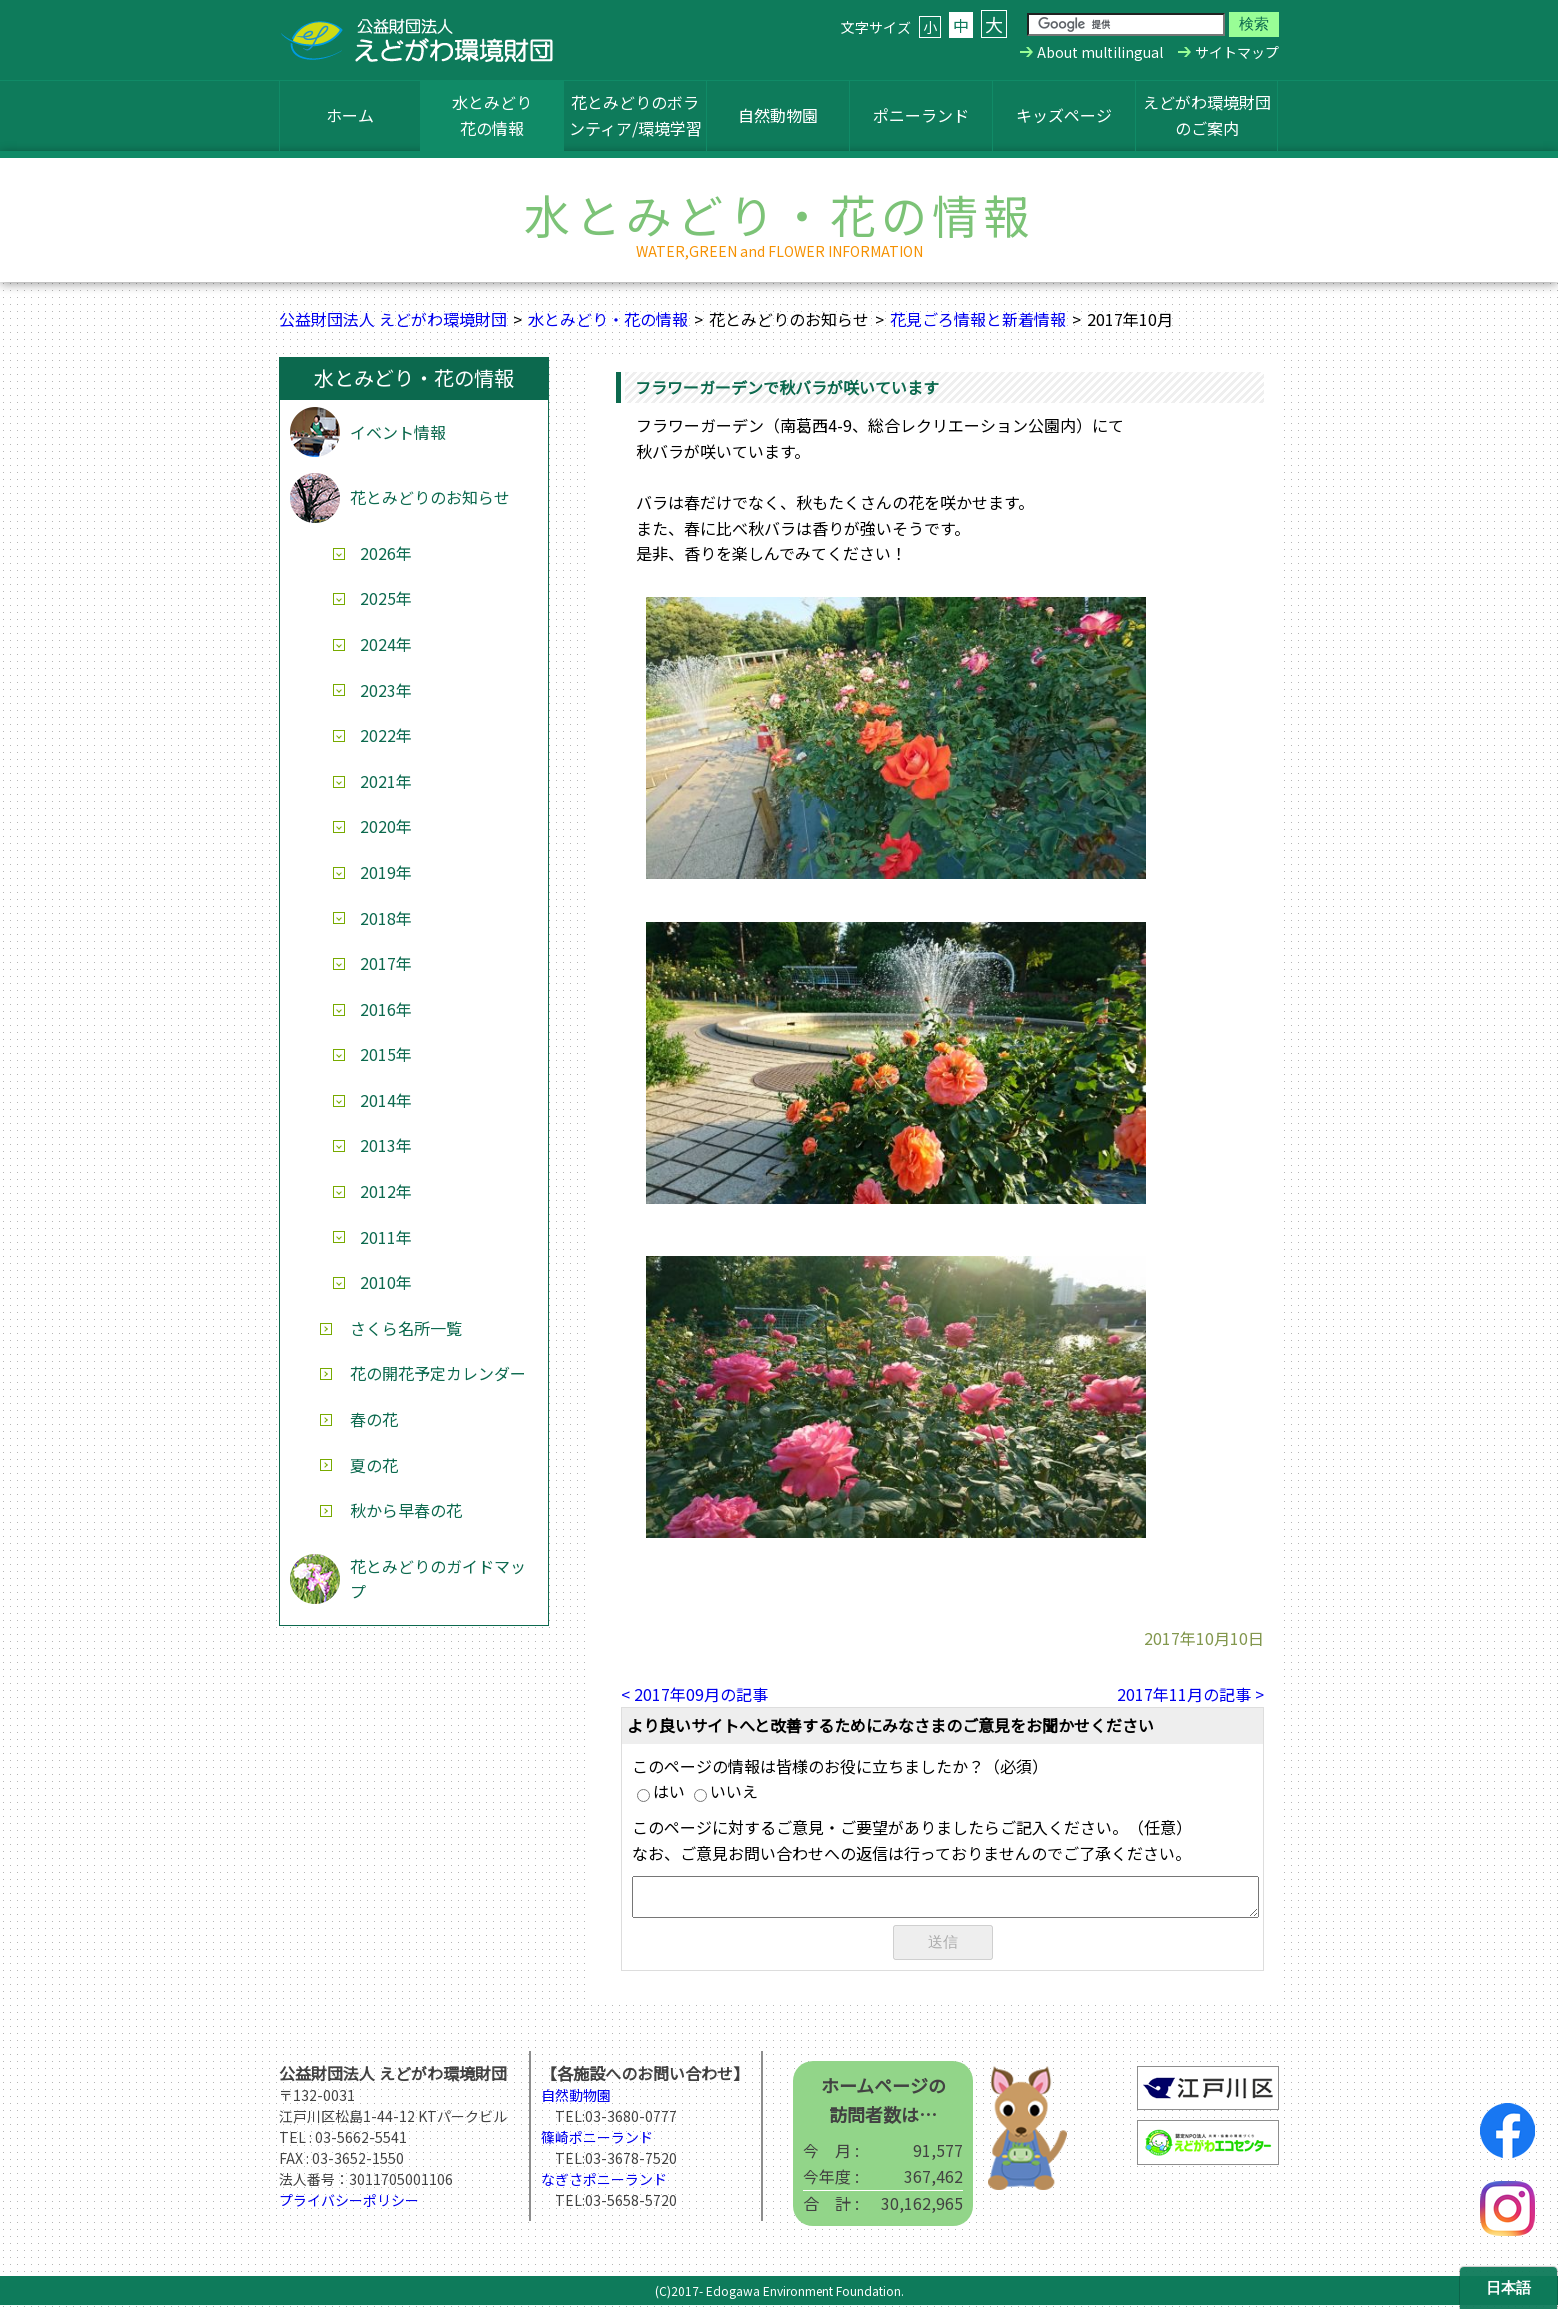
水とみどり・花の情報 (608, 319)
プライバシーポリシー (349, 2204)
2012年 (386, 1191)
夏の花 (374, 1465)
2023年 (386, 690)
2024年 (386, 644)
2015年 (386, 1054)
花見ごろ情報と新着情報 (978, 319)
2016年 (386, 1009)
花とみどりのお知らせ (430, 497)
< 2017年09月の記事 (694, 1694)
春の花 (374, 1419)
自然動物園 (778, 115)
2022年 (386, 735)
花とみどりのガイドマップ (438, 1579)
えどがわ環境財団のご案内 (1207, 115)
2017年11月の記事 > (1190, 1694)
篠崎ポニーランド (597, 2141)
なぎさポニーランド (604, 2183)
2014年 (386, 1100)
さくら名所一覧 (406, 1328)
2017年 (386, 963)
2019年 (386, 872)
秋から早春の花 (406, 1510)
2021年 (386, 781)
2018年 (386, 918)
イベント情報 (398, 432)
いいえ (726, 1791)
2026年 (386, 553)
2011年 (386, 1237)
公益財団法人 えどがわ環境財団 (393, 319)
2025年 (386, 598)
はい (661, 1791)
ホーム (350, 115)
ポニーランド (921, 115)
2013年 (386, 1145)
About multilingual (1100, 52)
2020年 (386, 826)
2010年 (386, 1282)
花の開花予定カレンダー (438, 1373)
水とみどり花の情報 (492, 115)
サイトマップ (1237, 52)
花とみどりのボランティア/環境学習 (635, 115)
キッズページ (1064, 115)
